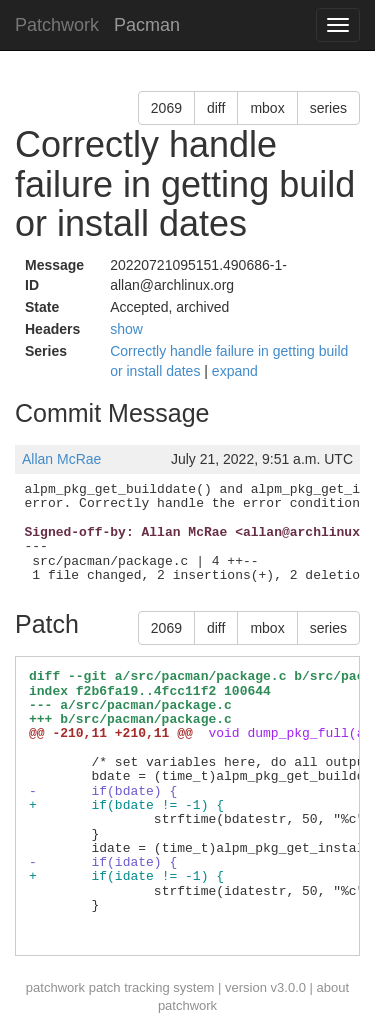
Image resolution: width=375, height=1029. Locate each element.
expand (235, 371)
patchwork (55, 987)
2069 (166, 108)
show (126, 329)
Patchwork (57, 25)
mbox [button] (267, 108)
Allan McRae (61, 459)
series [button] (328, 108)
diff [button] (216, 108)
